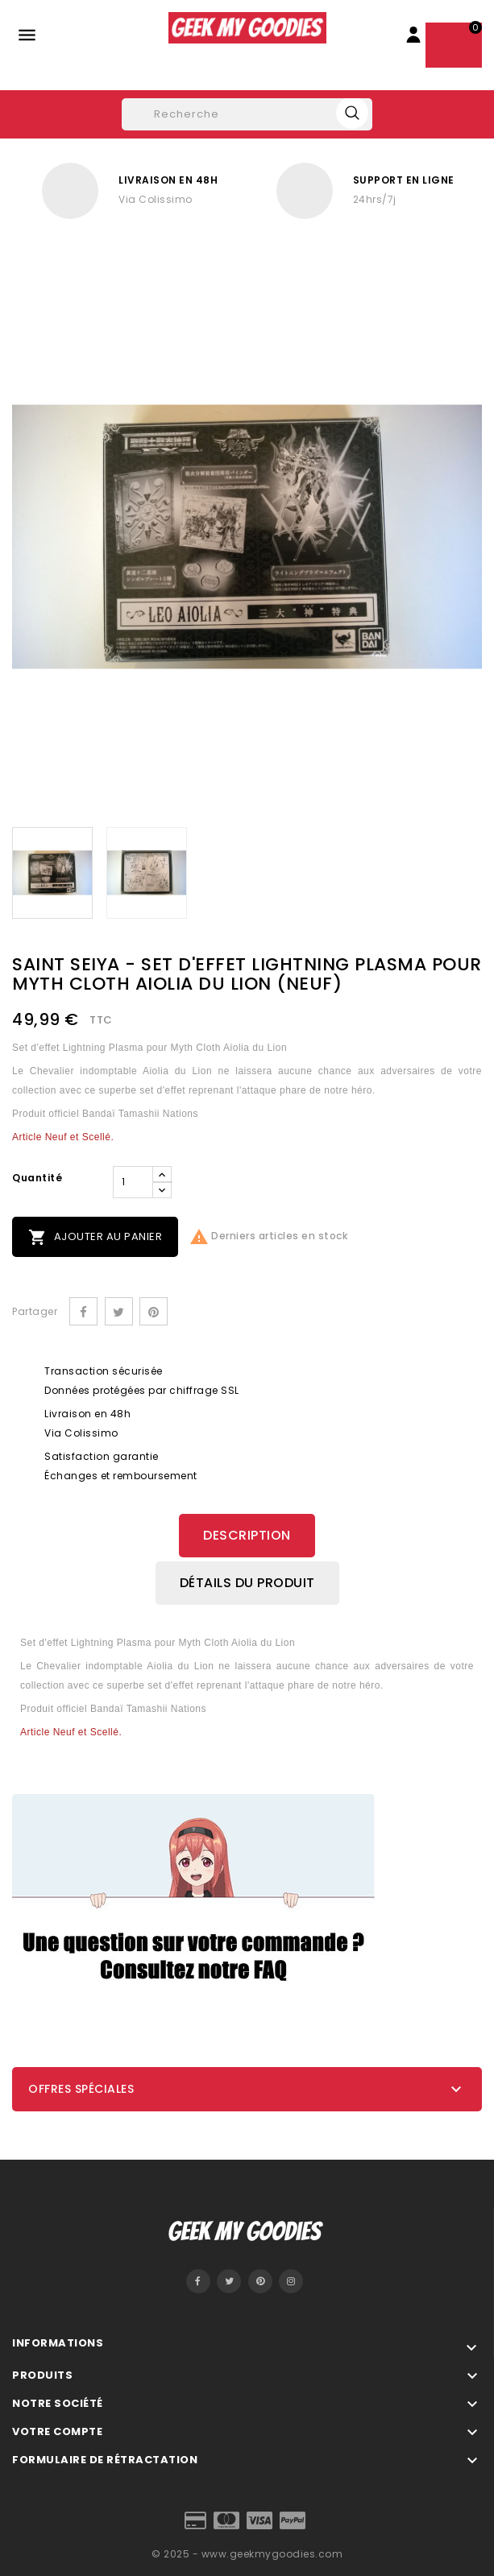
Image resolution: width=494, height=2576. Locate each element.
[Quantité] (133, 1182)
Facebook (198, 2281)
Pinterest (153, 1311)
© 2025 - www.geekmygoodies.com (247, 2554)
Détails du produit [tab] (247, 1582)
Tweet (119, 1311)
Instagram (291, 2281)
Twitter (229, 2281)
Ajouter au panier (95, 1237)
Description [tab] (247, 1535)
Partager (83, 1311)
